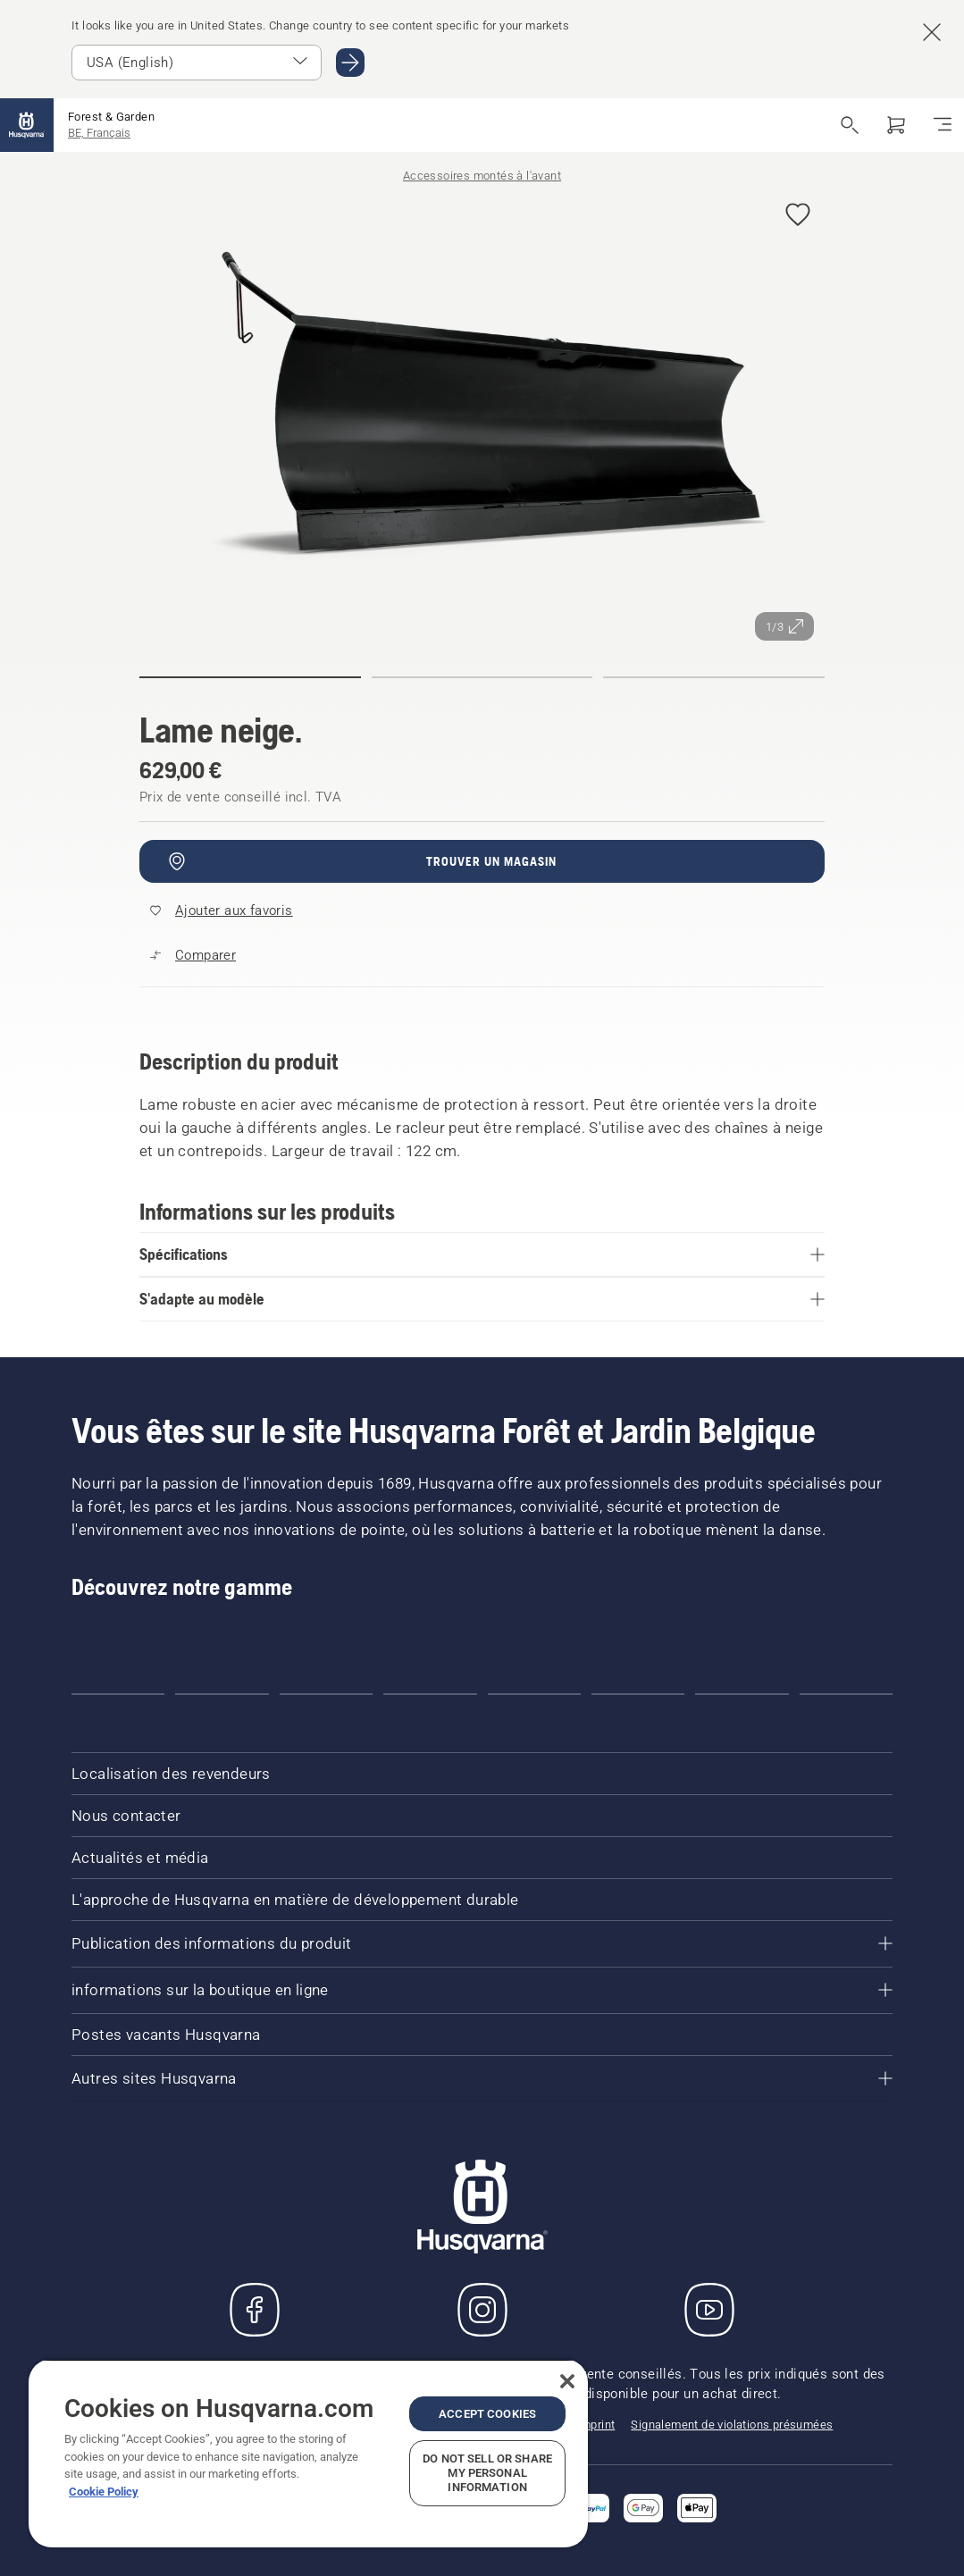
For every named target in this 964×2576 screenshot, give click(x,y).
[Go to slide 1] (117, 1694)
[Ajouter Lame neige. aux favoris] (797, 216)
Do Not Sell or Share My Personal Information (487, 2473)
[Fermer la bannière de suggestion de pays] (932, 32)
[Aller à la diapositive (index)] (250, 677)
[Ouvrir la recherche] (849, 125)
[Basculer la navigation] (942, 125)
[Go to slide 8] (846, 1694)
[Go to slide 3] (326, 1694)
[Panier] (896, 125)
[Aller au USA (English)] (350, 62)
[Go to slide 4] (429, 1694)
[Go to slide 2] (221, 1694)
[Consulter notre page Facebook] (254, 2310)
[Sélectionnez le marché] (196, 62)
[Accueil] (27, 125)
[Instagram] (482, 2310)
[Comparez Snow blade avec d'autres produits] (193, 955)
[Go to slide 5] (534, 1694)
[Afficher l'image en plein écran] (482, 416)
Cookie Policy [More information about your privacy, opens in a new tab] (103, 2491)
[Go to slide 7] (741, 1694)
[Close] (567, 2381)
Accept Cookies (487, 2414)
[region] (308, 2453)
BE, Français (99, 132)
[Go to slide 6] (637, 1694)
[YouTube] (709, 2310)
